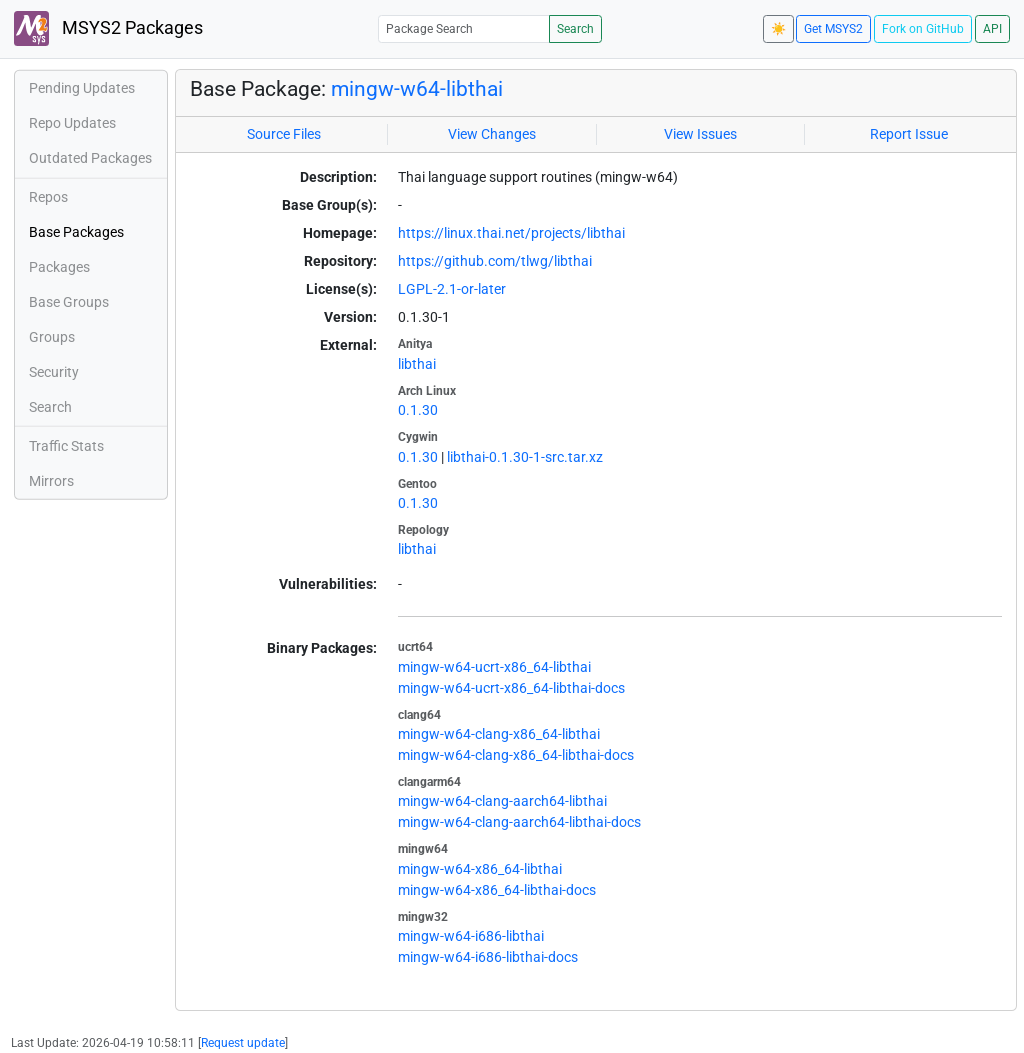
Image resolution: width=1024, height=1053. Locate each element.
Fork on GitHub (923, 29)
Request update (243, 1043)
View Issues (700, 134)
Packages (59, 267)
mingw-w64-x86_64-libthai (480, 869)
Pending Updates (82, 88)
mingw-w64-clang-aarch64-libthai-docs (519, 822)
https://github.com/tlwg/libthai (495, 261)
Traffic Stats (66, 446)
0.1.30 (418, 410)
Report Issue (909, 134)
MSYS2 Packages (108, 28)
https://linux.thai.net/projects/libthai (511, 233)
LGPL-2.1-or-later (452, 289)
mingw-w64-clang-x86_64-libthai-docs (516, 755)
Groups (52, 337)
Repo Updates (72, 123)
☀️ (778, 29)
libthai (417, 364)
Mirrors (51, 481)
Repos (48, 197)
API (992, 29)
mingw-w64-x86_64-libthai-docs (497, 890)
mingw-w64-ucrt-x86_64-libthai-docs (511, 688)
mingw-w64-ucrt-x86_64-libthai (494, 667)
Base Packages (76, 232)
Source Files (284, 134)
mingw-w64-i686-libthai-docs (488, 957)
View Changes (492, 134)
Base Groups (69, 302)
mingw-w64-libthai (417, 89)
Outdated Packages (90, 158)
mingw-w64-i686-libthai (471, 936)
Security (54, 372)
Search (575, 29)
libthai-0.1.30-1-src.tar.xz (525, 457)
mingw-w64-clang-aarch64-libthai (502, 801)
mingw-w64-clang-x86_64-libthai (499, 734)
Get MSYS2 (833, 29)
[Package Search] (464, 28)
